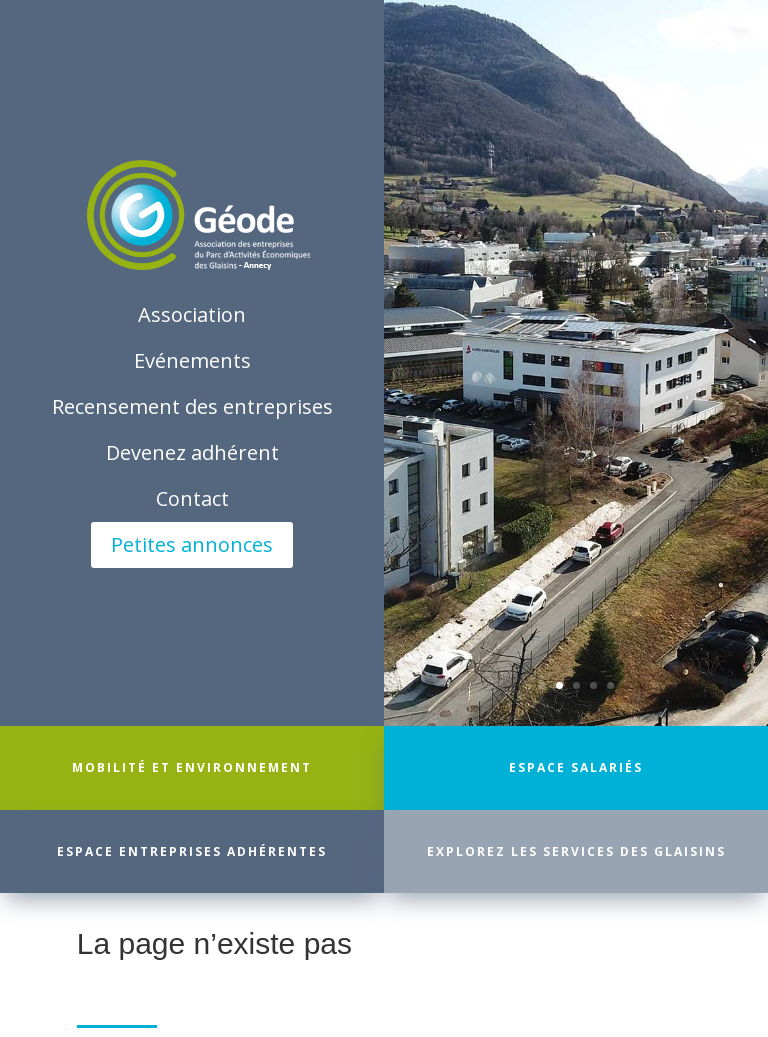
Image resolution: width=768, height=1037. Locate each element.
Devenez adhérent (192, 452)
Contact (192, 498)
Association (192, 314)
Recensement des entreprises (192, 406)
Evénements (192, 360)
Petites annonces (192, 544)
